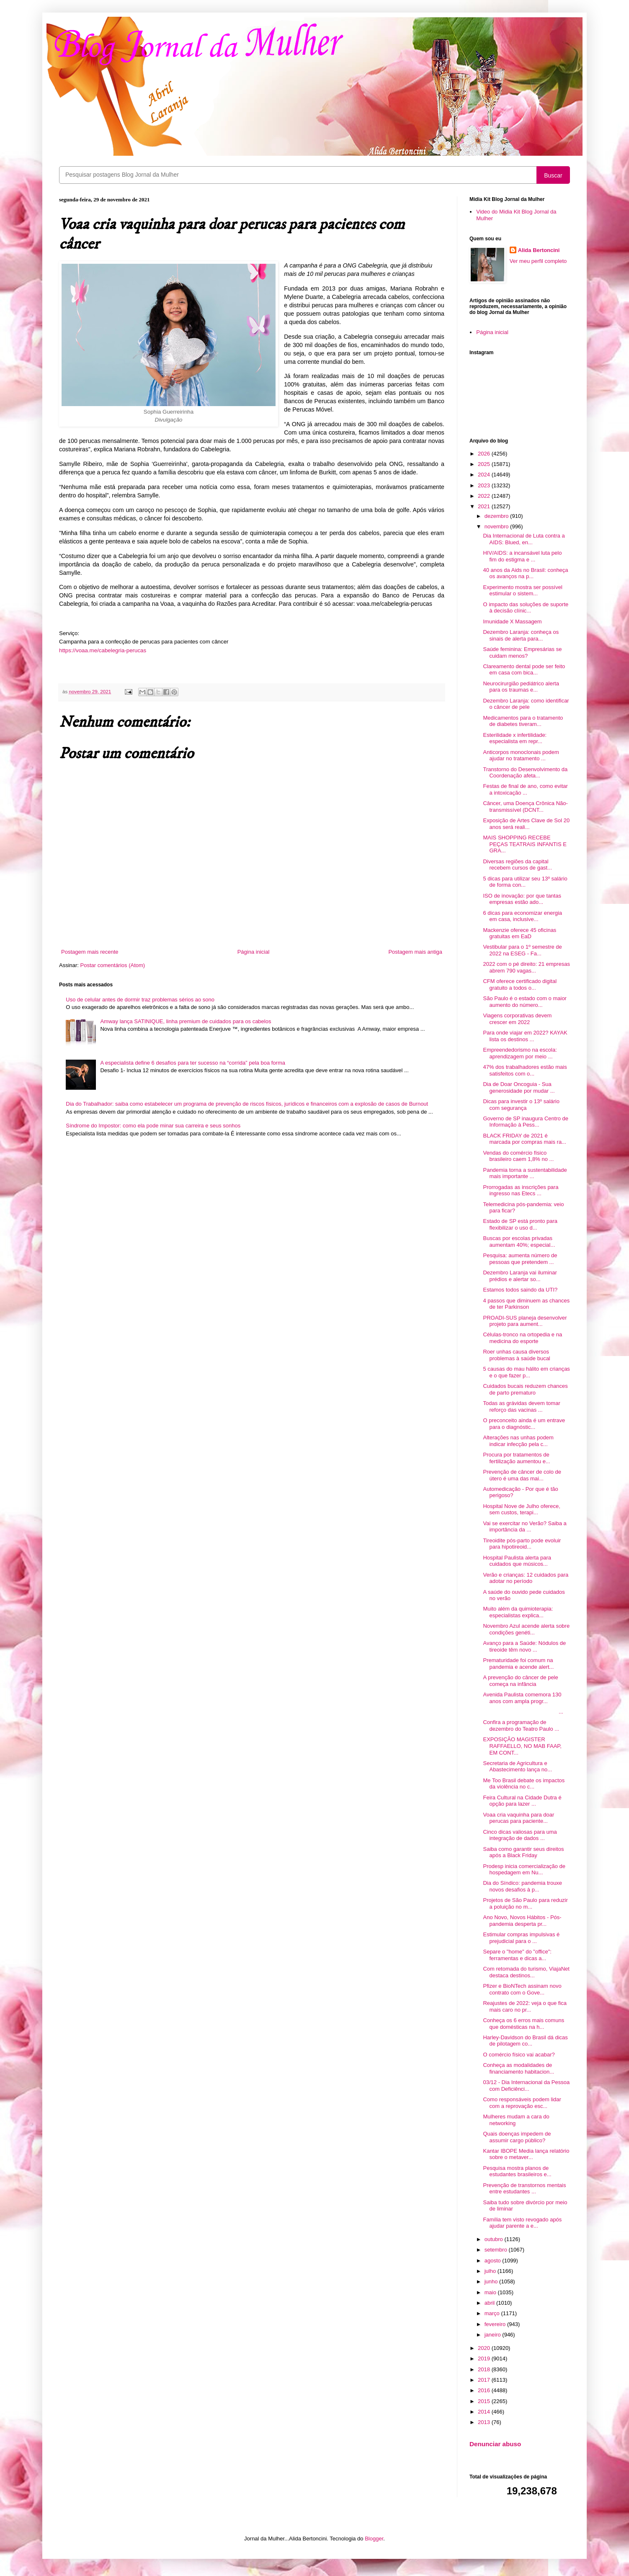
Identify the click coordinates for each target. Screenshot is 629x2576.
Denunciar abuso (495, 2443)
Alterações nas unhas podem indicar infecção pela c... (518, 1440)
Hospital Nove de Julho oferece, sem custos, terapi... (521, 1509)
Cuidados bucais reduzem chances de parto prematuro (525, 1389)
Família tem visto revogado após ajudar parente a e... (522, 2222)
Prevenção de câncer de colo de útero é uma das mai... (522, 1475)
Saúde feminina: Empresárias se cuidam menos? (522, 652)
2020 (485, 2348)
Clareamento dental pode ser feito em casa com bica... (524, 669)
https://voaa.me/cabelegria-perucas (102, 650)
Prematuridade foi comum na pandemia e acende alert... (518, 1663)
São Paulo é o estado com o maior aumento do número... (524, 1001)
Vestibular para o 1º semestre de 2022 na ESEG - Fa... (522, 950)
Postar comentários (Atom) (112, 965)
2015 (485, 2401)
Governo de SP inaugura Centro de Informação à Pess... (525, 1121)
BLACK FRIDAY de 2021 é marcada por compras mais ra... (524, 1138)
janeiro (494, 2335)
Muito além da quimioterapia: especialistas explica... (518, 1612)
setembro (497, 2250)
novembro (497, 526)
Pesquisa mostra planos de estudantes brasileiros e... (517, 2171)
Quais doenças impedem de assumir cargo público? (517, 2137)
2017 (485, 2380)
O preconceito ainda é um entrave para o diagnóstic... (524, 1423)
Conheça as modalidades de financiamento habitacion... (518, 2068)
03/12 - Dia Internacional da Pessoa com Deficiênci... (526, 2085)
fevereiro (496, 2324)
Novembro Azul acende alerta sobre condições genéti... (526, 1629)
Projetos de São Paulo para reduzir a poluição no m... (525, 1903)
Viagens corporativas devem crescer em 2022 (517, 1018)
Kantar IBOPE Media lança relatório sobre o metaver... (526, 2154)
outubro (495, 2239)
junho (492, 2281)
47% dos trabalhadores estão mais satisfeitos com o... (525, 1070)
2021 (485, 506)
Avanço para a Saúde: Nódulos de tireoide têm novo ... (524, 1646)
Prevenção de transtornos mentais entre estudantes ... (524, 2188)
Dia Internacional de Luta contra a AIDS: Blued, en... (524, 539)
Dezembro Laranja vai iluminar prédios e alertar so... (520, 1275)
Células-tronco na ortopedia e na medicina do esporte (522, 1337)
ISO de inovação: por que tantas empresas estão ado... (522, 899)
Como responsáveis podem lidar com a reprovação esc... (522, 2102)
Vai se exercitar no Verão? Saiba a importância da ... (524, 1526)
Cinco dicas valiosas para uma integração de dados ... (520, 1835)
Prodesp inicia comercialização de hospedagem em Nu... (524, 1869)
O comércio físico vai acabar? (518, 2054)
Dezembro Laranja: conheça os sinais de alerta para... (521, 635)
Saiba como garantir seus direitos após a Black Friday (523, 1852)
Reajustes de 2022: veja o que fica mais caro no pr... (524, 2006)
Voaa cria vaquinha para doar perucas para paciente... (518, 1818)
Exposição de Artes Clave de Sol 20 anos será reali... (526, 823)
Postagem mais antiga (415, 952)
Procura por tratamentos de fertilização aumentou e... (516, 1457)
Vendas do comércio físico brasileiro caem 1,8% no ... (518, 1156)
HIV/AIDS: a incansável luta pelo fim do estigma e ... (522, 556)
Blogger (374, 2538)
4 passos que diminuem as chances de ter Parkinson (526, 1303)
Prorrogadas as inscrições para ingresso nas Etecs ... (520, 1190)
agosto (494, 2260)
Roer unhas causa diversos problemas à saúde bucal (516, 1354)
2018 (485, 2369)
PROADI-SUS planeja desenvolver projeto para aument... (525, 1321)
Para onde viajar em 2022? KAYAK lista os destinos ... (525, 1035)
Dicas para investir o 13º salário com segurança (521, 1104)
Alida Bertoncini (539, 250)
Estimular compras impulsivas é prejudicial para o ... (521, 1937)
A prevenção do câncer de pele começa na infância (520, 1680)
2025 (485, 464)
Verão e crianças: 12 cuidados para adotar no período (525, 1578)
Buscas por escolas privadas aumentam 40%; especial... (519, 1241)
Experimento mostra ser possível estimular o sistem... (522, 590)
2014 (485, 2412)
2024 (485, 474)
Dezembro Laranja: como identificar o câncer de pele (526, 703)
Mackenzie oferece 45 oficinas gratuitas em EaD (519, 933)
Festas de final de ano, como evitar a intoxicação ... (525, 789)
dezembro (497, 516)
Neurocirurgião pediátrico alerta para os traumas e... (521, 686)
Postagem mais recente (90, 952)
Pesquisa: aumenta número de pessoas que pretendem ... (520, 1258)
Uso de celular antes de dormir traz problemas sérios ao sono (140, 999)
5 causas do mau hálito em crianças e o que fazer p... (526, 1372)
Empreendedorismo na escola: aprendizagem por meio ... (520, 1053)
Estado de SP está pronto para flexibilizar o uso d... (520, 1224)
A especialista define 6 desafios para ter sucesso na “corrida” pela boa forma (192, 1063)
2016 (485, 2390)
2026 (485, 453)
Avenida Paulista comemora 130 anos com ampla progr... (522, 1697)
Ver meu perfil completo (538, 261)
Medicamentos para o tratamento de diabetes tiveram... (523, 721)
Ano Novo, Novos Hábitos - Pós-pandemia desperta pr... (522, 1920)
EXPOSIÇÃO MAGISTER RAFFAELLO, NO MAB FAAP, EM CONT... (522, 1745)
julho (491, 2271)
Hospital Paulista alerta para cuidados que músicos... (517, 1560)
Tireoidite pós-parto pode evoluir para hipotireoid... (522, 1543)
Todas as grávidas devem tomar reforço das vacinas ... (521, 1406)
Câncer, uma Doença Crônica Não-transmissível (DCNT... (525, 806)
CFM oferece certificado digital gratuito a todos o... (520, 984)
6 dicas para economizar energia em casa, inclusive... (522, 916)
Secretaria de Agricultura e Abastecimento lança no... (517, 1766)
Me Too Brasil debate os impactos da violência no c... (524, 1783)
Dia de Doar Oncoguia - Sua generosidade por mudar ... (518, 1087)
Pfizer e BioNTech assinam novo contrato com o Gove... (522, 1989)
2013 (485, 2422)
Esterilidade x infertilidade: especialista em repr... (515, 738)
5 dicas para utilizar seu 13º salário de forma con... (525, 881)
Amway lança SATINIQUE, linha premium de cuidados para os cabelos (185, 1021)
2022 (485, 496)
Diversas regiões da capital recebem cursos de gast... (517, 864)
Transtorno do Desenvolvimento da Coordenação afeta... (525, 772)
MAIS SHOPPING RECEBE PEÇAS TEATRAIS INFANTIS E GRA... (524, 844)
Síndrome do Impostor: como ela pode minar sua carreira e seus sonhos (153, 1125)
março (493, 2313)
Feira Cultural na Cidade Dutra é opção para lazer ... (522, 1800)
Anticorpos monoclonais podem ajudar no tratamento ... (521, 755)
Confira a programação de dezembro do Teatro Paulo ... (521, 1725)
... (523, 1712)
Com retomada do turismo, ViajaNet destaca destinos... (526, 1972)
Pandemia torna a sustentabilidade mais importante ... (525, 1173)
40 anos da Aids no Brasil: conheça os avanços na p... (525, 573)
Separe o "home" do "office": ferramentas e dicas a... (517, 1954)
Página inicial (253, 952)
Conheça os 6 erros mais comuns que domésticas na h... (523, 2023)
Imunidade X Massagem (512, 621)
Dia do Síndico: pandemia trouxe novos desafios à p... (522, 1886)
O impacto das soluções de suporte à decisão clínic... (525, 607)
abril (490, 2303)
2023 (485, 485)
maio (491, 2292)
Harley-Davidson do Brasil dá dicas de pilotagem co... (525, 2040)
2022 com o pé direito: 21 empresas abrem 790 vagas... (526, 967)
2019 (485, 2358)
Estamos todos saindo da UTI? (520, 1290)
